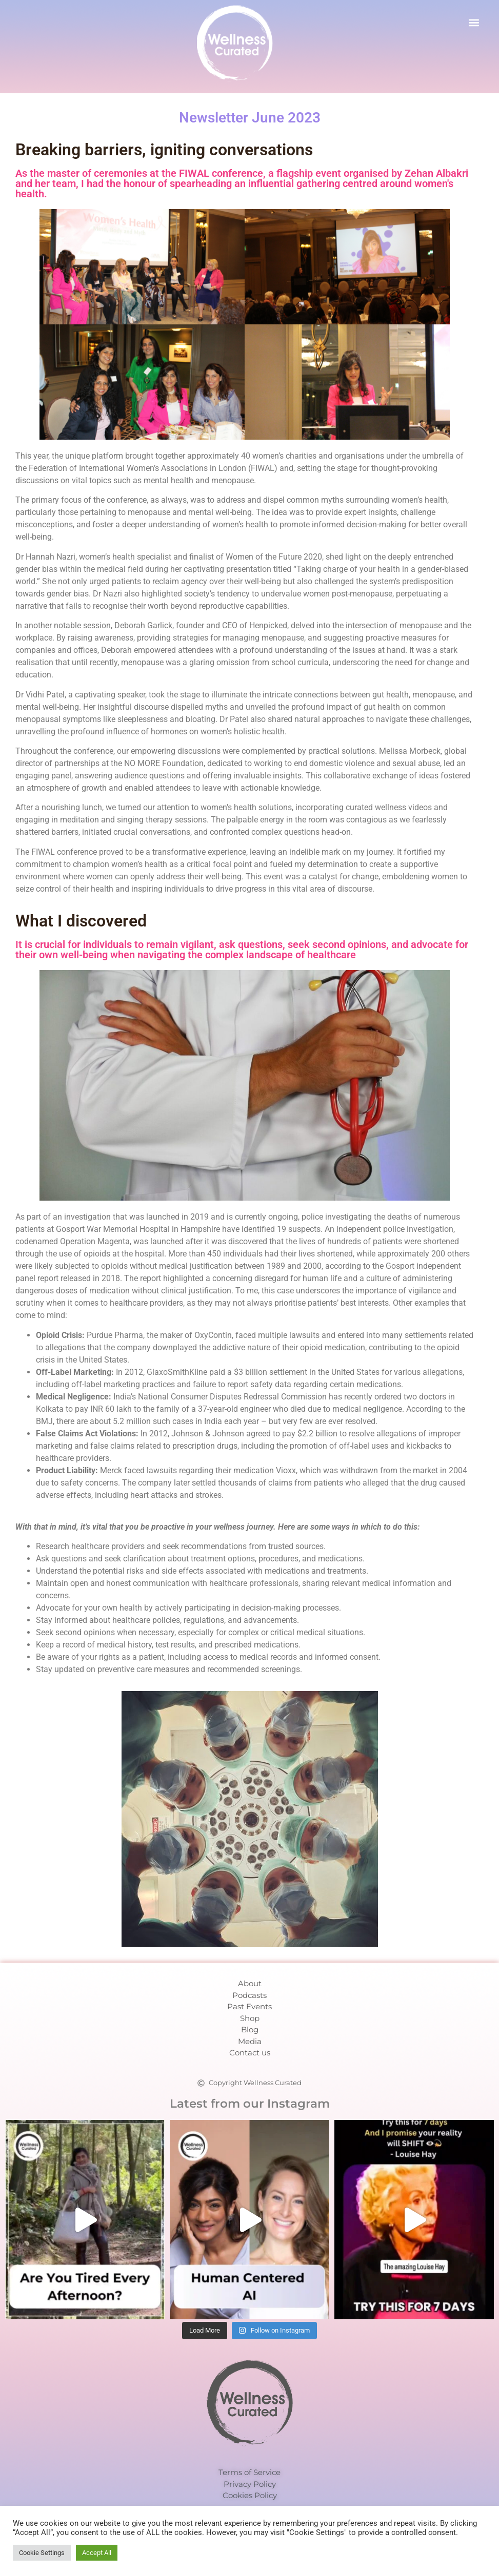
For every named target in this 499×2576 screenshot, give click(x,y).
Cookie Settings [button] (42, 2553)
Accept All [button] (96, 2553)
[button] (474, 22)
